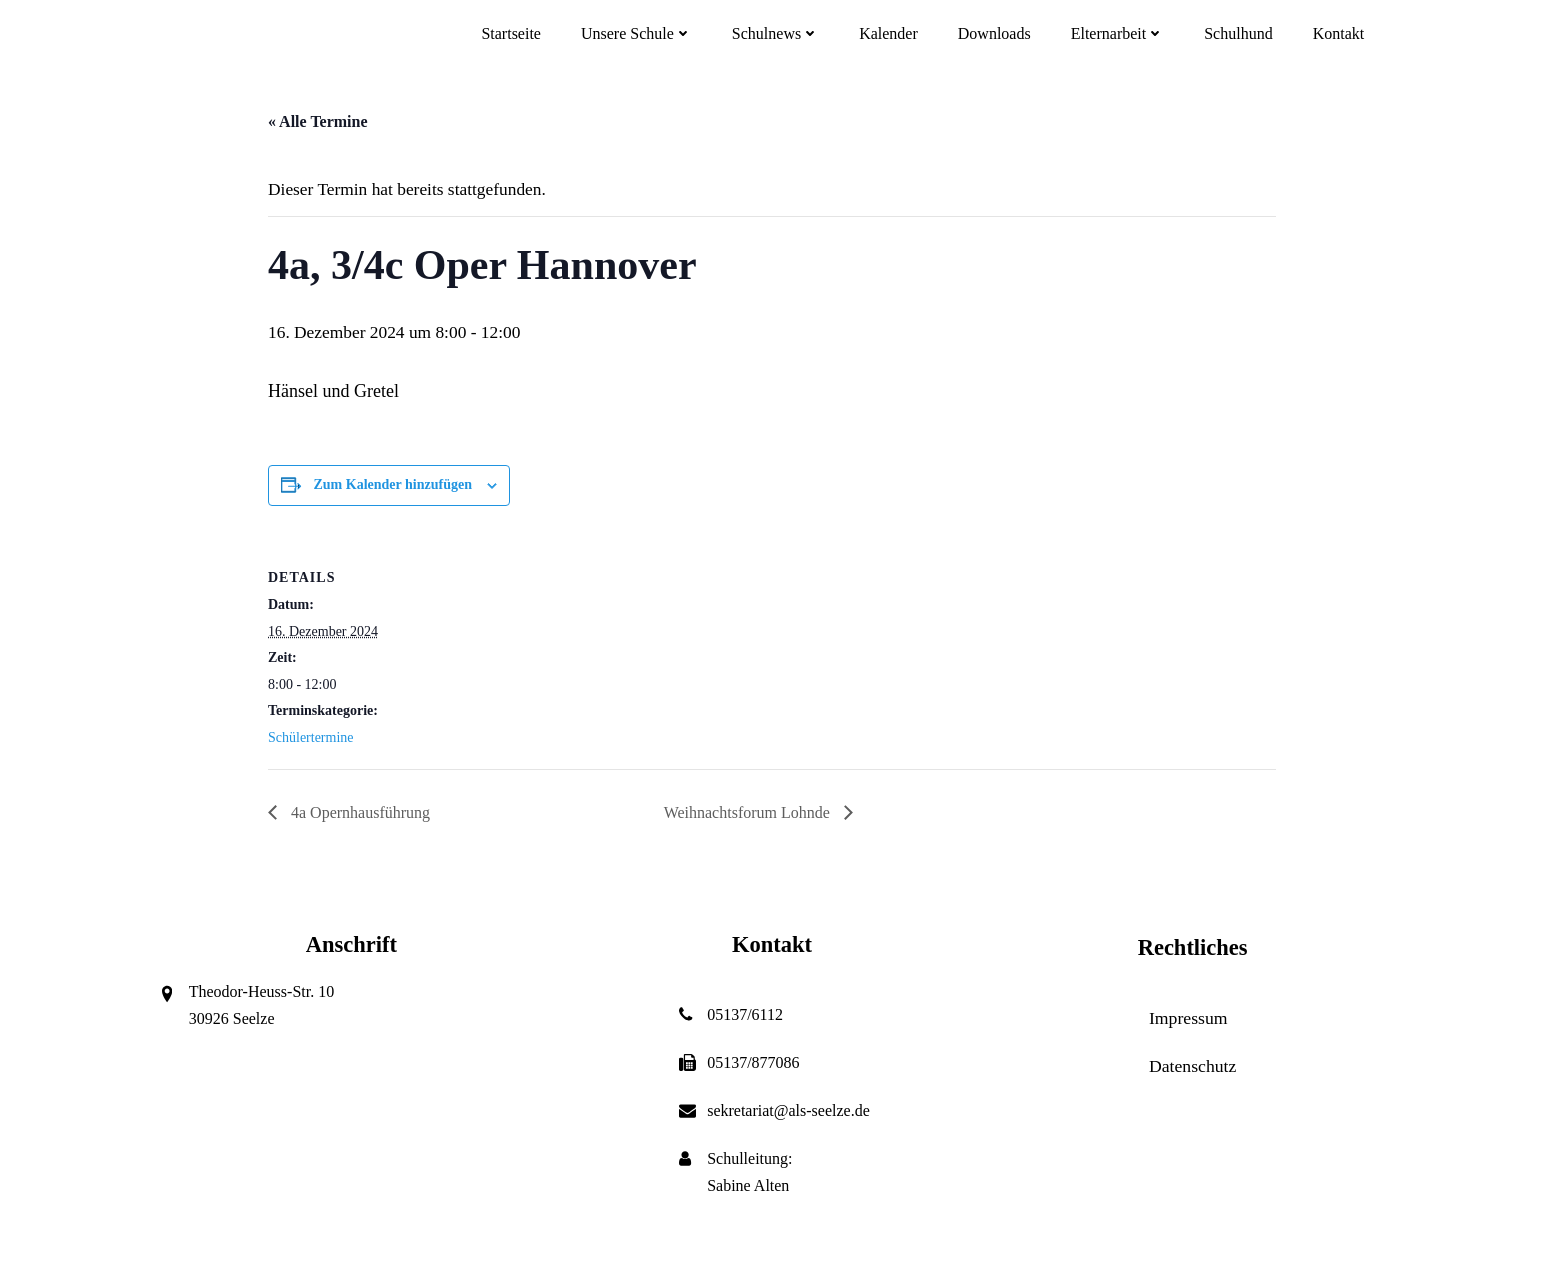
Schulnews (779, 31)
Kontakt (1342, 31)
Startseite (515, 31)
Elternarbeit (1121, 31)
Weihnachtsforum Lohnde (749, 811)
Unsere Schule (640, 31)
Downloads (998, 31)
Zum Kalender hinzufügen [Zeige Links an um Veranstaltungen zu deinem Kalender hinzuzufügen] (393, 483)
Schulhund (1242, 31)
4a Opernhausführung (358, 811)
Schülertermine (311, 736)
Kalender (892, 31)
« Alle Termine (318, 118)
